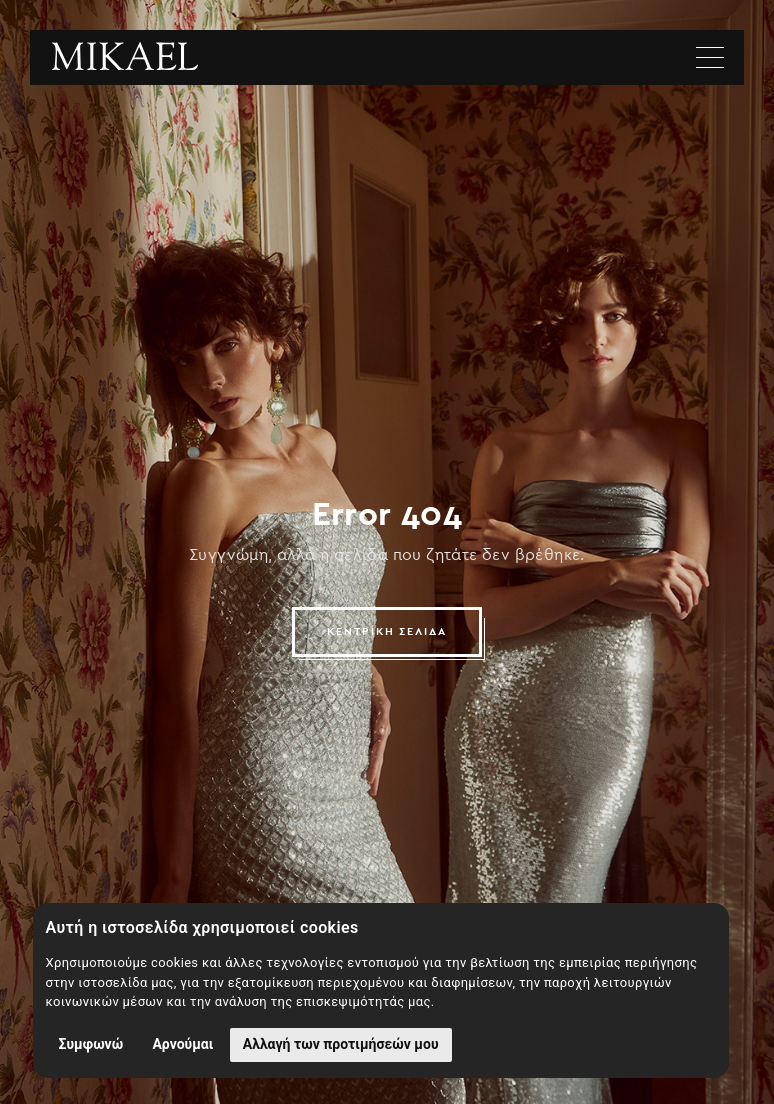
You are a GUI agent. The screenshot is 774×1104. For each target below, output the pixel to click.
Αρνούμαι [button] (182, 1044)
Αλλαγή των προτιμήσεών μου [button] (341, 1044)
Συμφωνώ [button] (91, 1044)
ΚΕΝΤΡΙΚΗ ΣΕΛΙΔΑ (387, 631)
